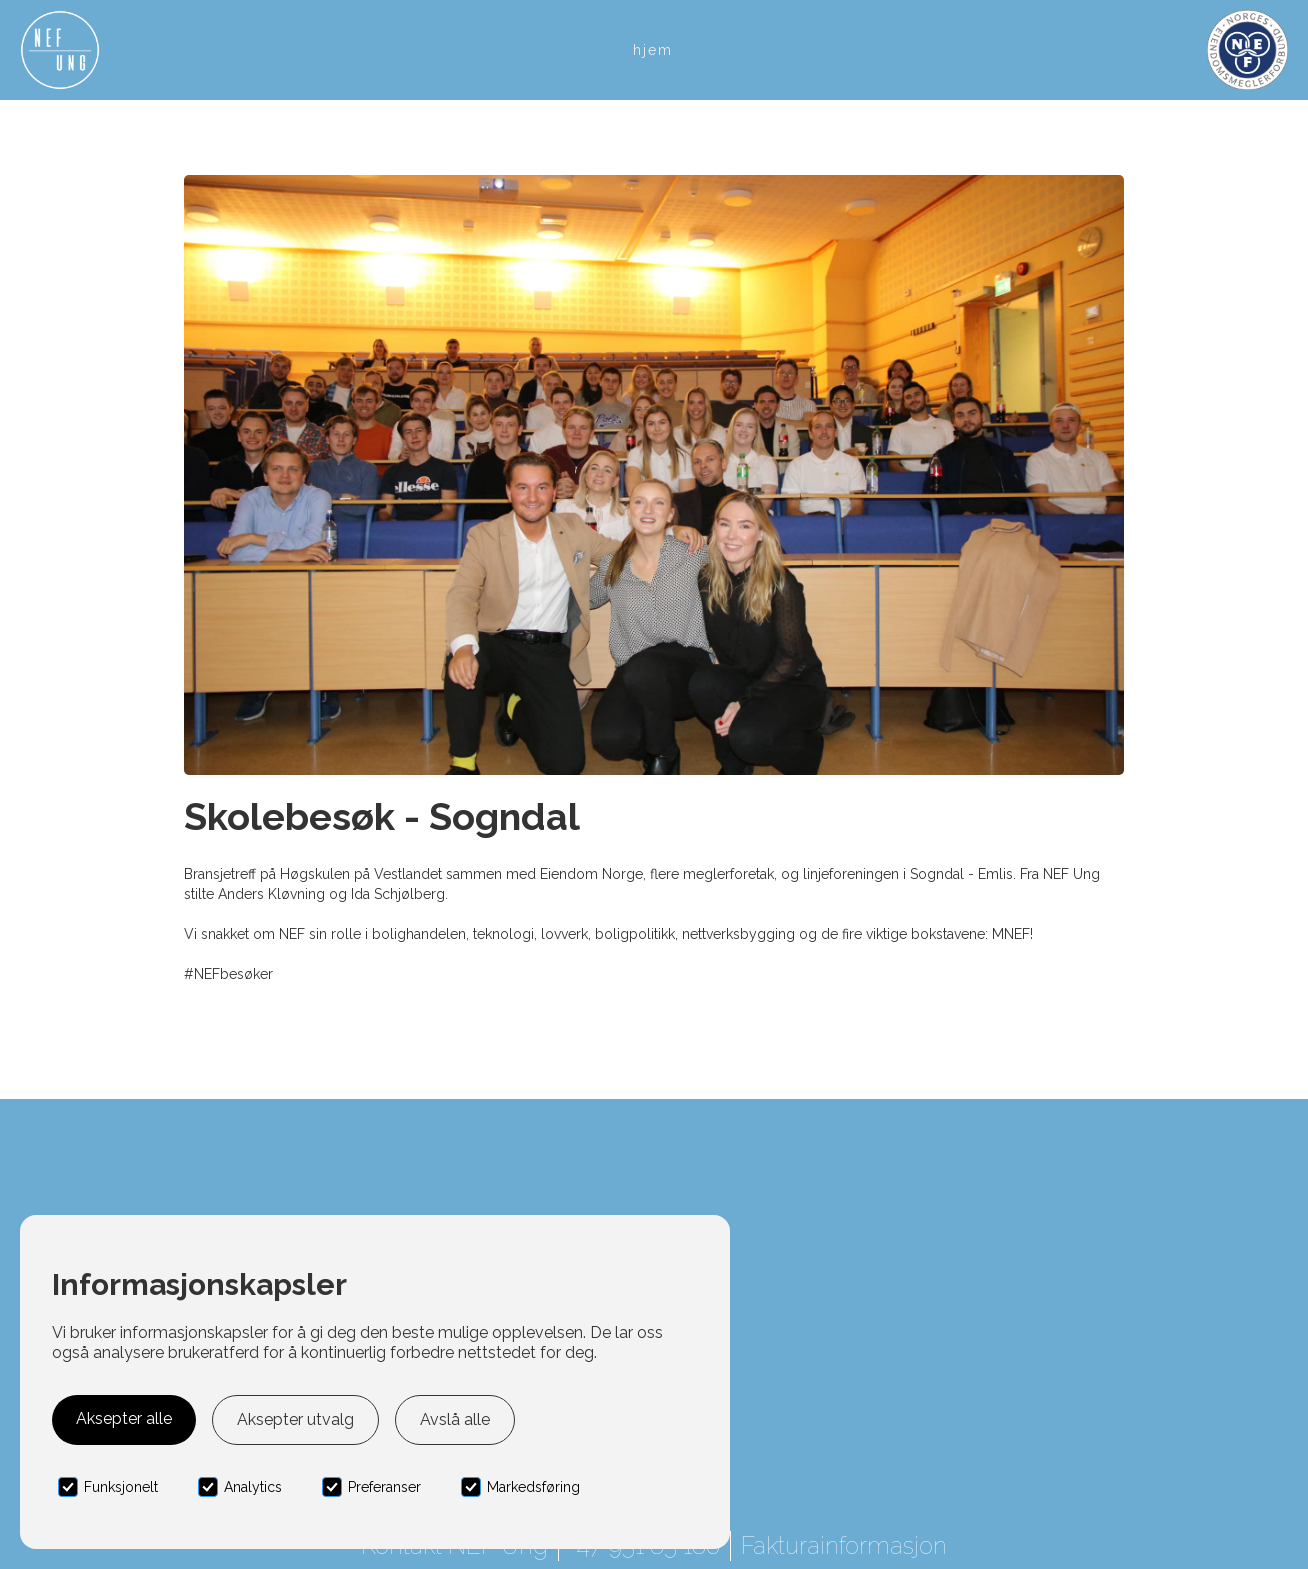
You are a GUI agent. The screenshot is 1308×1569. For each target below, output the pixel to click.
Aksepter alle (124, 1418)
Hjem (653, 50)
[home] (60, 50)
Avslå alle (455, 1419)
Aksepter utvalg (295, 1419)
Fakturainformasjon (844, 1545)
